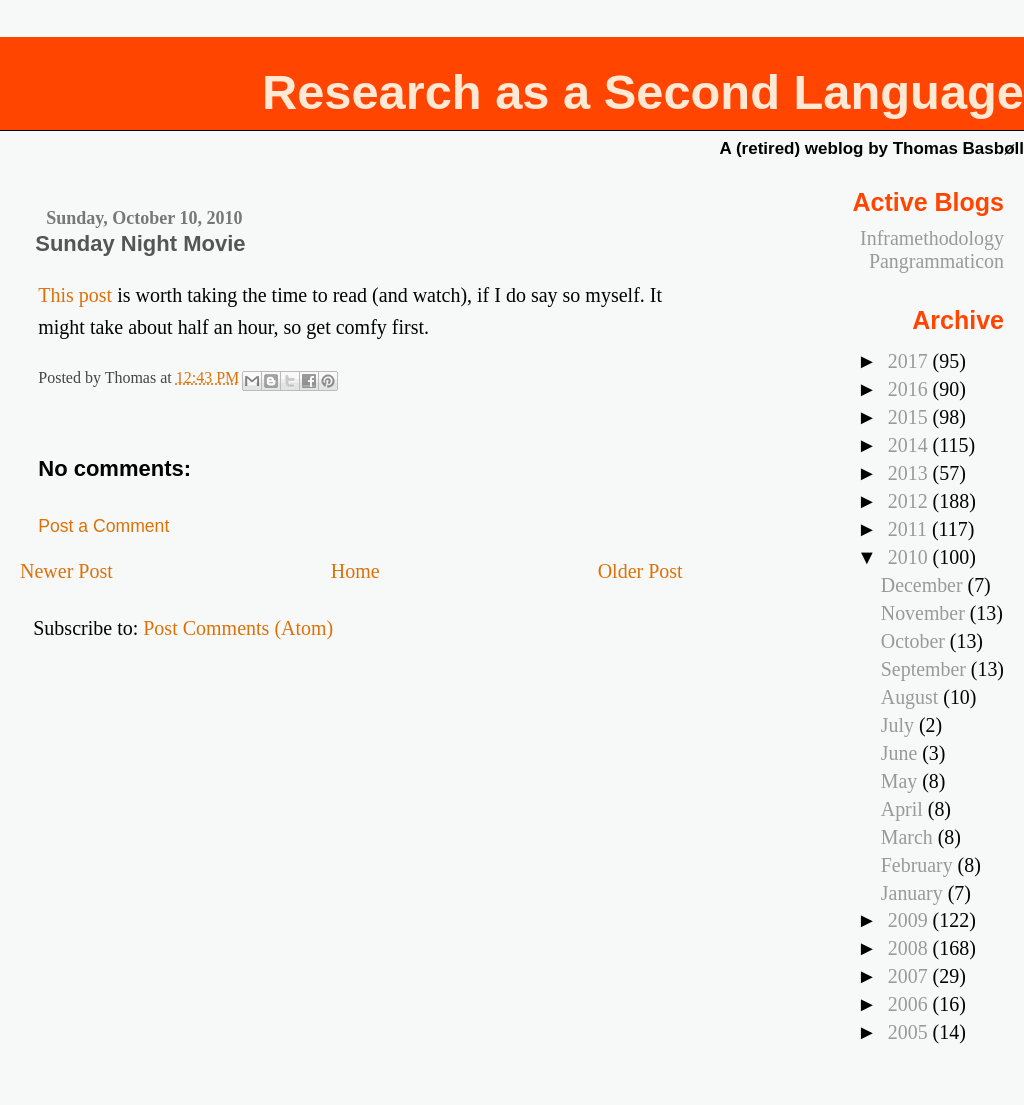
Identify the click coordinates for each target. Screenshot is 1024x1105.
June (901, 753)
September (926, 669)
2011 (910, 529)
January (914, 893)
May (901, 781)
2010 (910, 557)
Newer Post (66, 571)
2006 (910, 1004)
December (924, 585)
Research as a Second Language (643, 92)
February (919, 865)
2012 (910, 501)
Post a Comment (103, 526)
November (925, 613)
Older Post (640, 571)
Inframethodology (932, 238)
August (912, 697)
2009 (910, 920)
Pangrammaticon (936, 261)
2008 (910, 948)
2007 (910, 976)
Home (355, 571)
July (900, 725)
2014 (910, 445)
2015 (910, 417)
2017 (910, 361)
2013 (910, 473)
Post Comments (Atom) (238, 628)
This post (75, 295)
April (904, 809)
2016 (910, 389)
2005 (910, 1032)
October (915, 641)
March (909, 837)
